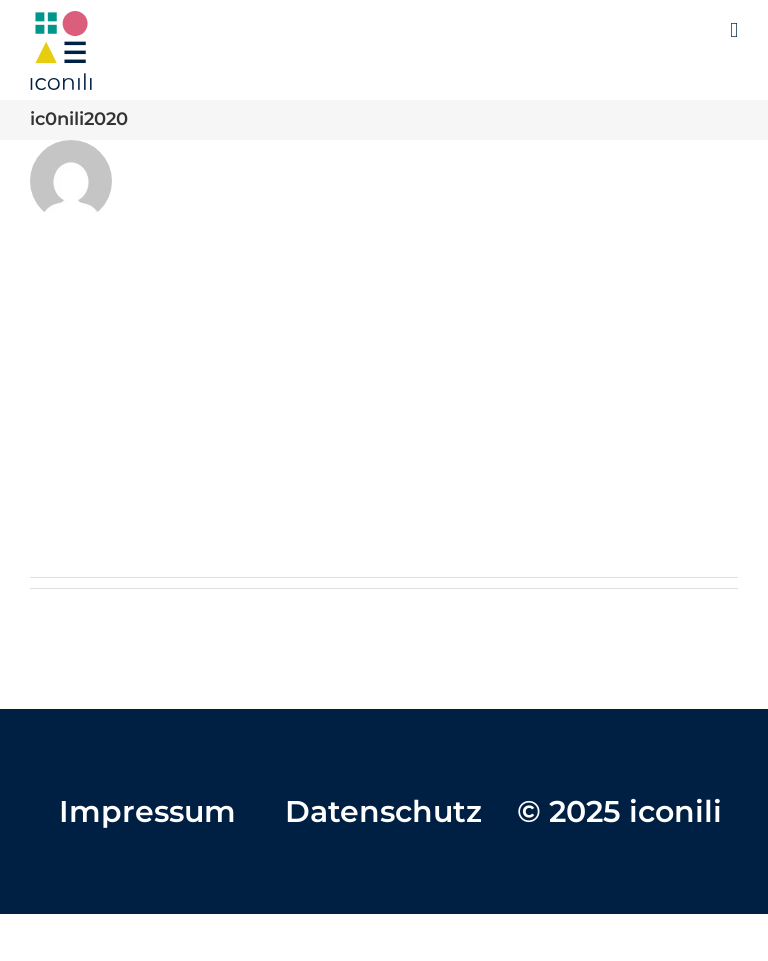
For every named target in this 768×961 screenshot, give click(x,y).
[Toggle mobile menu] (734, 30)
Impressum (147, 811)
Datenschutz (383, 811)
